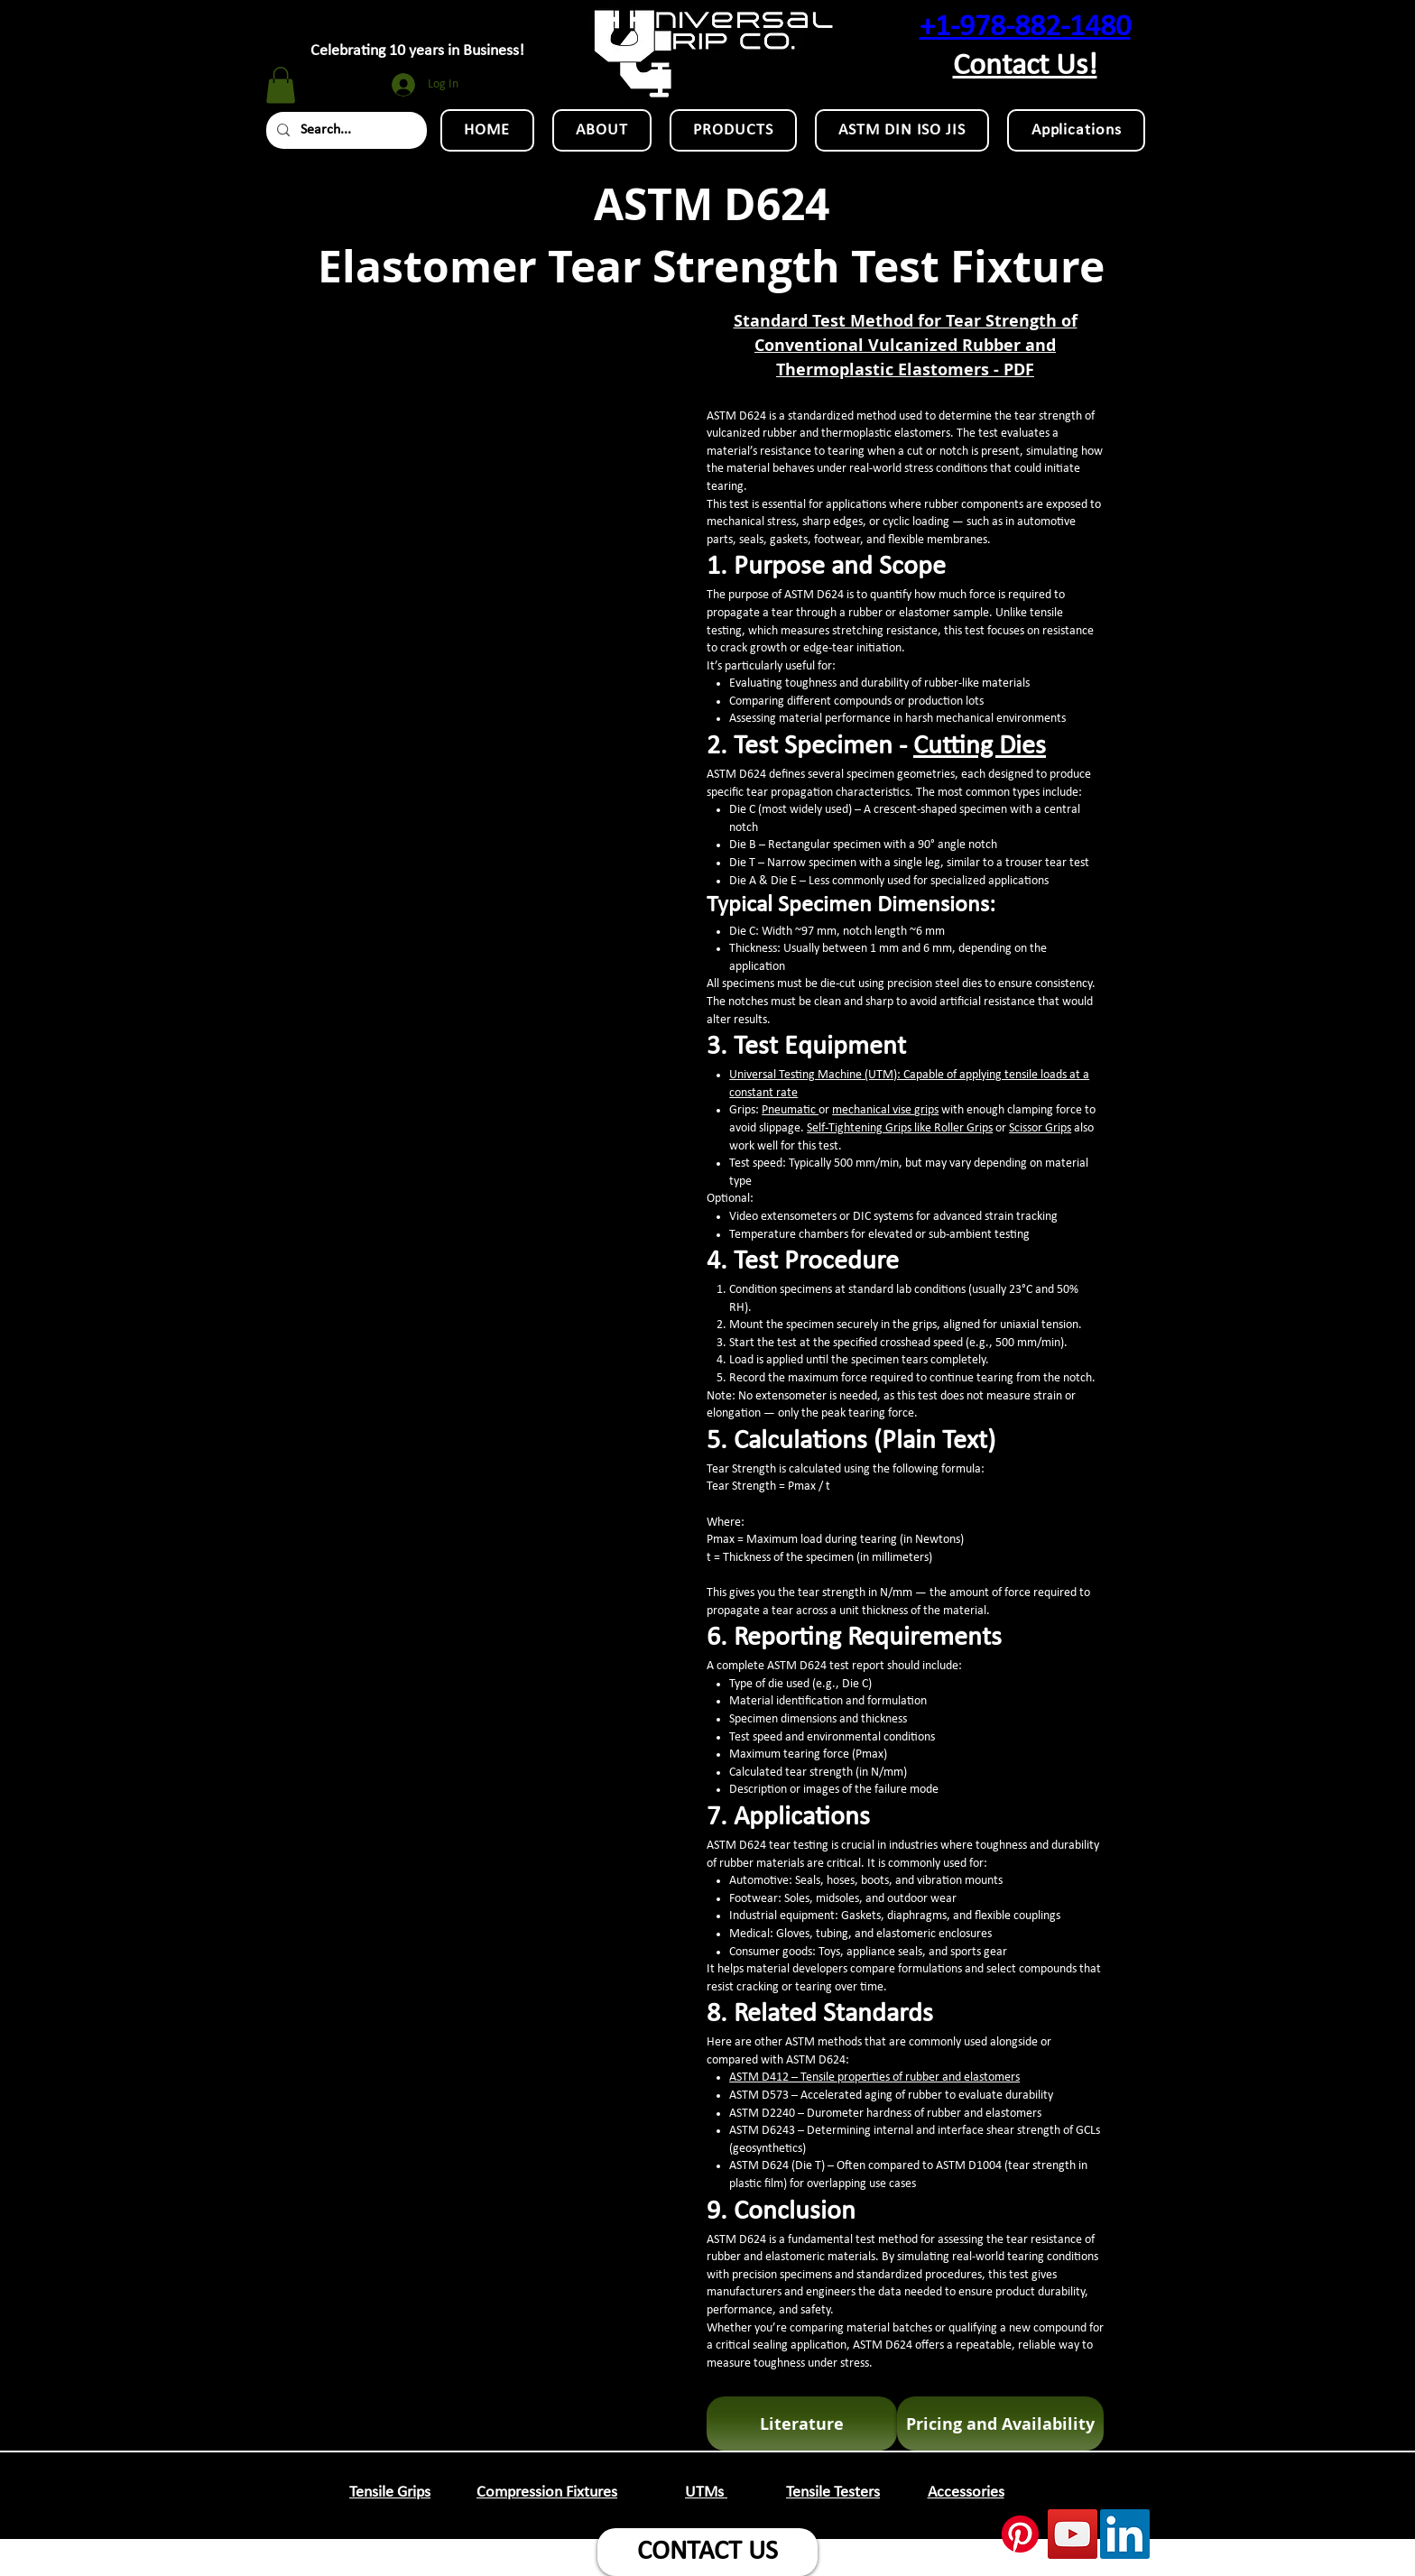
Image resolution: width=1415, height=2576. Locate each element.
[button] (280, 85)
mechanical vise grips (885, 1110)
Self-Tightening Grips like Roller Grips (900, 1128)
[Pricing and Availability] (1000, 2423)
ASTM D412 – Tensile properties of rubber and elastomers (874, 2077)
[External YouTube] (490, 422)
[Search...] (345, 130)
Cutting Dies (979, 747)
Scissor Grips (1040, 1128)
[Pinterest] (1020, 2534)
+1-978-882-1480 (1025, 27)
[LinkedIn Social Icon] (1125, 2534)
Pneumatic (790, 1110)
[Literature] (802, 2423)
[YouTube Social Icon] (1072, 2534)
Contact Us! (1025, 66)
